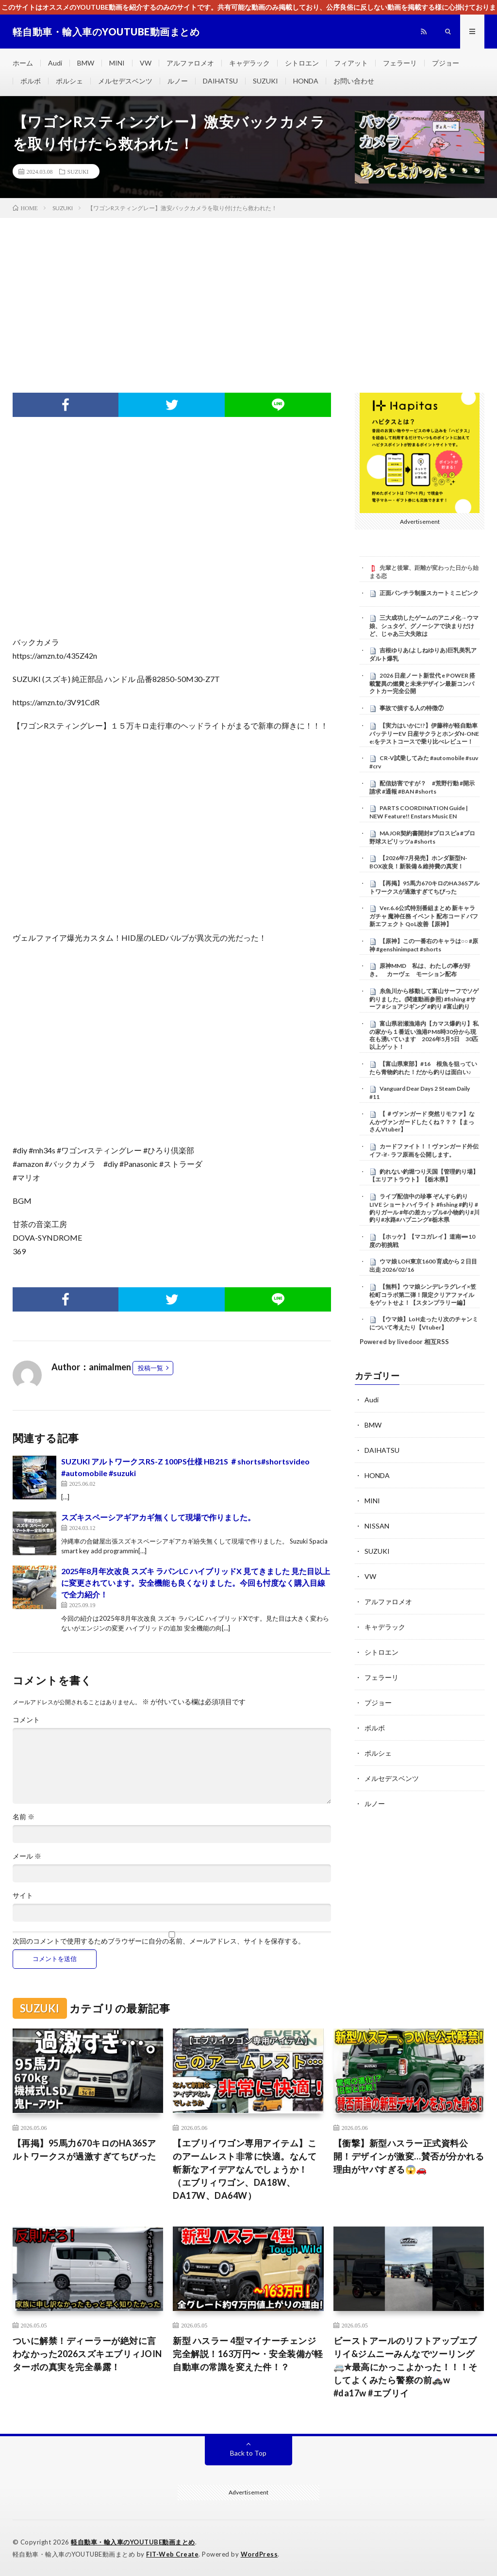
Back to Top (248, 2453)
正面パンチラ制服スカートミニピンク (429, 593)
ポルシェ (69, 81)
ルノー (177, 81)
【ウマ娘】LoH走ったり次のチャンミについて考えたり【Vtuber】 (423, 1323)
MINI (117, 63)
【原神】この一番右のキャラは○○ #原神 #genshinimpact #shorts (424, 945)
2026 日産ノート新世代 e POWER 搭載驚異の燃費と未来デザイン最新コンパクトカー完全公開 (422, 683)
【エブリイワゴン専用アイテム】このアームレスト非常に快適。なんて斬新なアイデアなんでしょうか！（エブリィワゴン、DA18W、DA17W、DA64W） (244, 2169)
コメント (26, 1719)
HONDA (305, 81)
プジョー (445, 63)
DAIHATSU (220, 81)
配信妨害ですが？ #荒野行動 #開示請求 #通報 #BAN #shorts (422, 787)
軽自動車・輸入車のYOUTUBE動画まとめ (133, 2542)
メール (27, 1856)
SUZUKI (265, 81)
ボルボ (30, 81)
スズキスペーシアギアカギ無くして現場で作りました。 (158, 1517)
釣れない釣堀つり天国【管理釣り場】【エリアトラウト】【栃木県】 (424, 1175)
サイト (23, 1895)
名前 (23, 1816)
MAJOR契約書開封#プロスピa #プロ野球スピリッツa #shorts (422, 837)
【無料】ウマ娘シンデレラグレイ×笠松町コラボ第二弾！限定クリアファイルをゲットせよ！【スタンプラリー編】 (422, 1294)
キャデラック (249, 63)
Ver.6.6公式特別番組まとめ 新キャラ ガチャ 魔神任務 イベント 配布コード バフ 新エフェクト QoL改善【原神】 (423, 916)
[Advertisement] (248, 291)
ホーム (23, 63)
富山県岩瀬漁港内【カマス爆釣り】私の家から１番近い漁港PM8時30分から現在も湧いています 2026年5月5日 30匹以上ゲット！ (424, 1035)
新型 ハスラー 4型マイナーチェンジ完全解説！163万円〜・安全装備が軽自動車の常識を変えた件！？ (248, 2353)
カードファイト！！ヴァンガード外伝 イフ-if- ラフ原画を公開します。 (426, 1150)
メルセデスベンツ (125, 81)
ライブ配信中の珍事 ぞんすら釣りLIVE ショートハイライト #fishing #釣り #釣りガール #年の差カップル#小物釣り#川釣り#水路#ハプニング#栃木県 (424, 1208)
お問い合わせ (353, 81)
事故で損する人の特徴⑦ (412, 708)
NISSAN (376, 1526)
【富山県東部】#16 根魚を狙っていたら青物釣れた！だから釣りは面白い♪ (423, 1068)
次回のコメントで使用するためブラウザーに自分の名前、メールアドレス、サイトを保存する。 (159, 1941)
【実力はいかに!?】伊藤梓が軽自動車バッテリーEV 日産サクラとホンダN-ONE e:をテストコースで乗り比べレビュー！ (424, 733)
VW (145, 63)
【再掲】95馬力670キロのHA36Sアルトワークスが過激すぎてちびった (424, 887)
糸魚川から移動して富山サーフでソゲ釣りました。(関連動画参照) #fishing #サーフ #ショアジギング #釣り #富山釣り (424, 999)
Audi (55, 63)
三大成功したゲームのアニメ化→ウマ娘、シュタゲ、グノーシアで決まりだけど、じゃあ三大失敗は (424, 625)
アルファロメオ (190, 63)
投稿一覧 (150, 1368)
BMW (85, 63)
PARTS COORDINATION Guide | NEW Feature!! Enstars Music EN (418, 812)
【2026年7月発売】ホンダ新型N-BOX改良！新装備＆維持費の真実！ (418, 862)
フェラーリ (400, 63)
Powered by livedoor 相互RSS (404, 1342)
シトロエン (302, 63)
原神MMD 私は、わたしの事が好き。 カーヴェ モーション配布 (419, 970)
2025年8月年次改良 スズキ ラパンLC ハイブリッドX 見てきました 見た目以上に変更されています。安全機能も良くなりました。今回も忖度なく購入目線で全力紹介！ (195, 1582)
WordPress (259, 2554)
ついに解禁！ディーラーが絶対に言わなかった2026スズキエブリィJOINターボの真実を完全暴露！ (87, 2353)
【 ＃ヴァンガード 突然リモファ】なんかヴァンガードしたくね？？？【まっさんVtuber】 (422, 1121)
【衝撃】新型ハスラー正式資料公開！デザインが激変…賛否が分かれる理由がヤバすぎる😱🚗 (408, 2156)
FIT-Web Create (172, 2554)
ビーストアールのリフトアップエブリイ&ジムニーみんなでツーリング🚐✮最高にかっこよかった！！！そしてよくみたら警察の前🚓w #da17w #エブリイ (405, 2366)
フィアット (351, 63)
